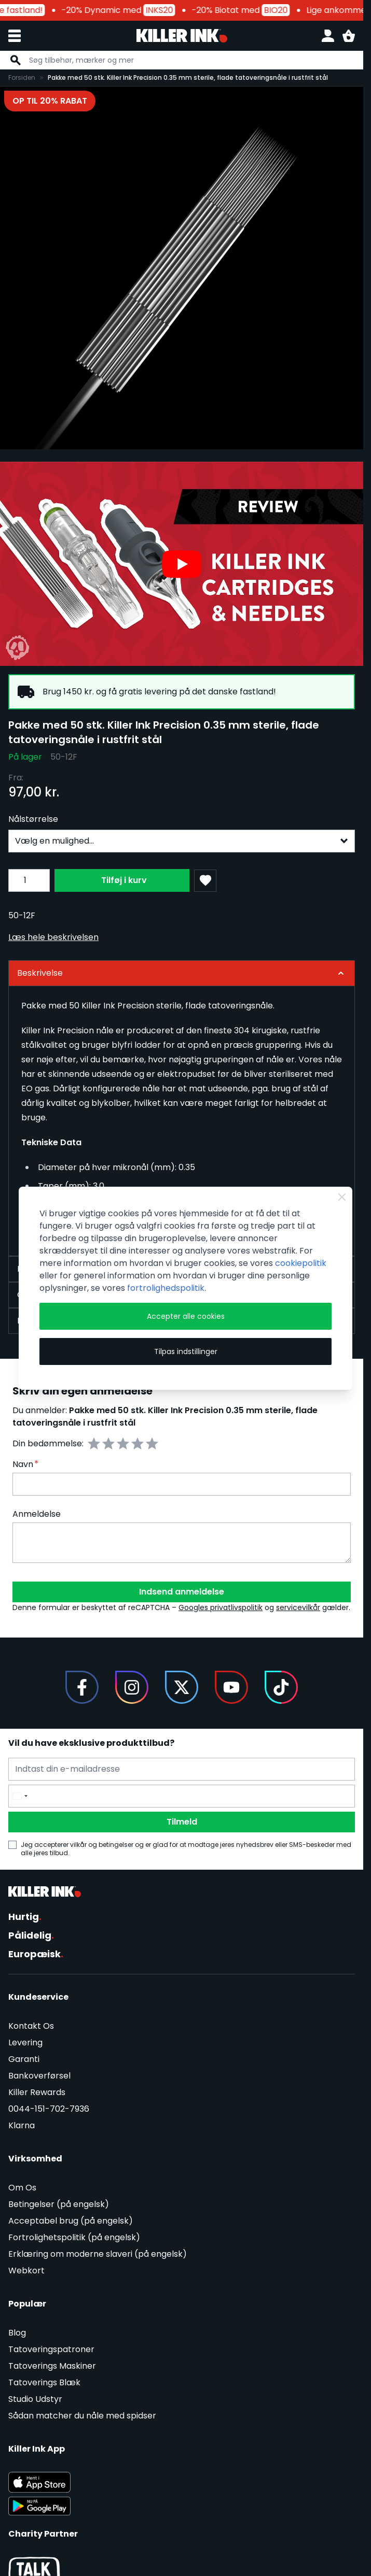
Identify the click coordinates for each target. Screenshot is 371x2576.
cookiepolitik (300, 1263)
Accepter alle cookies (186, 1316)
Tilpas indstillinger (185, 1351)
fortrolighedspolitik (165, 1288)
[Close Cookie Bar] (342, 1197)
